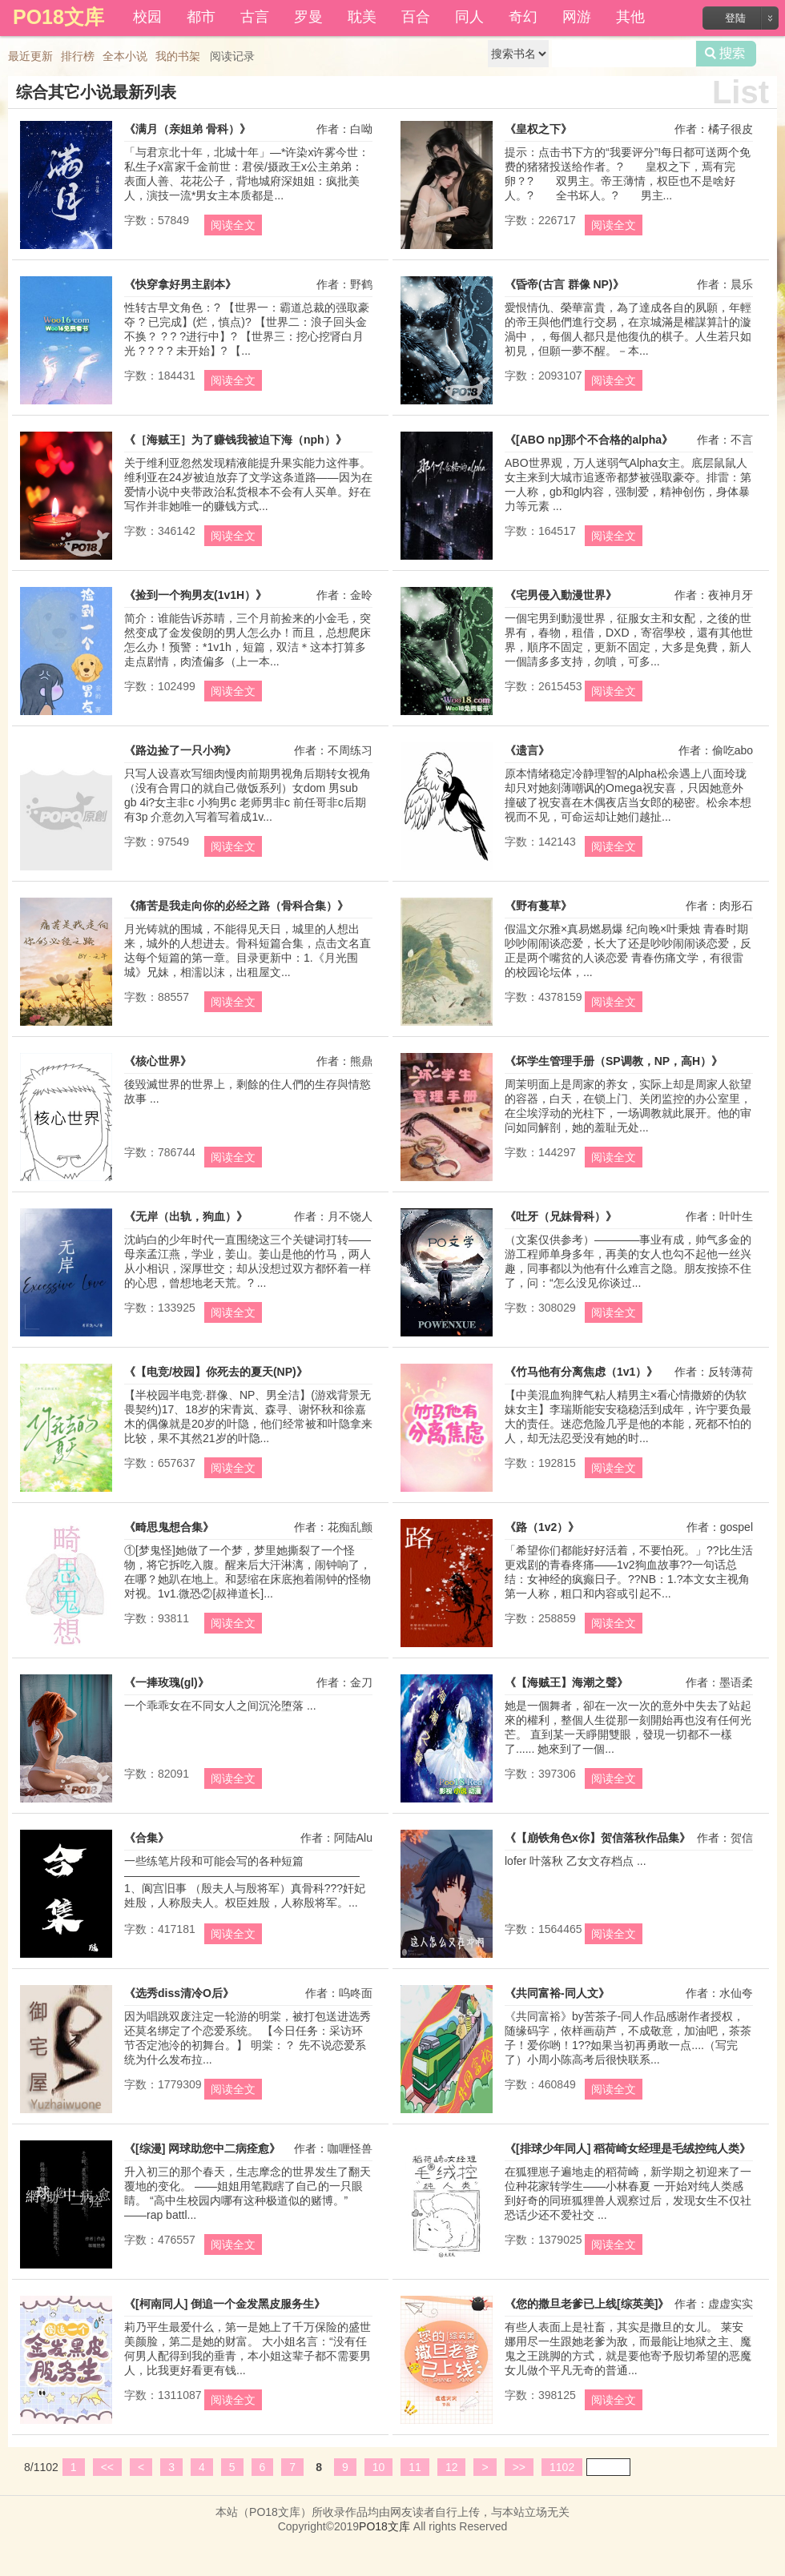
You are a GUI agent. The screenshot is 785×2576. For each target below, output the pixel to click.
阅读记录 (232, 56)
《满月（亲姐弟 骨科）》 (187, 129)
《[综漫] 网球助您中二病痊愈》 (202, 2148)
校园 (147, 17)
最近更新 (30, 56)
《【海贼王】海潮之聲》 (566, 1682)
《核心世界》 (157, 1061)
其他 (630, 17)
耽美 (362, 17)
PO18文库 (384, 2526)
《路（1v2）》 (542, 1527)
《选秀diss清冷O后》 (179, 1993)
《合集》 (146, 1837)
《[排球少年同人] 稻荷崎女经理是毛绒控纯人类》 (628, 2148)
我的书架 (177, 56)
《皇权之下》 (538, 129)
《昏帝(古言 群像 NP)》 (564, 284)
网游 (576, 17)
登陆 (735, 18)
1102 (562, 2467)
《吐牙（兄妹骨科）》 (561, 1216)
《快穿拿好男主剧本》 (180, 284)
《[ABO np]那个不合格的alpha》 (589, 439)
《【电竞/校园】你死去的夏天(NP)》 (216, 1371)
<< (107, 2467)
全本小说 (125, 56)
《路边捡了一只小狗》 (180, 750)
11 (415, 2467)
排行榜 (78, 56)
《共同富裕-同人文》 (557, 1993)
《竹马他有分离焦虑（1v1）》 (581, 1371)
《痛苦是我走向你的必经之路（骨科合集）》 (236, 905)
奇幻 (523, 17)
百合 (415, 17)
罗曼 (308, 17)
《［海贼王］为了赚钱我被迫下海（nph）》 (235, 439)
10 (378, 2467)
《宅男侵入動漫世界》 (561, 595)
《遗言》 (527, 750)
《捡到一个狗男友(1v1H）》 (195, 595)
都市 (201, 17)
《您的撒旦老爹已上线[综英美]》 (587, 2303)
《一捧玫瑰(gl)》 (166, 1682)
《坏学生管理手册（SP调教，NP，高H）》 (614, 1061)
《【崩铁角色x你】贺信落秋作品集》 (597, 1837)
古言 (254, 17)
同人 (469, 17)
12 (451, 2467)
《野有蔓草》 (538, 905)
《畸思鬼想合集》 (169, 1527)
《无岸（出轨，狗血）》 (186, 1216)
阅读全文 (233, 225)
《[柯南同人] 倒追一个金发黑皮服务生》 (224, 2303)
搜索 (726, 53)
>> (519, 2467)
